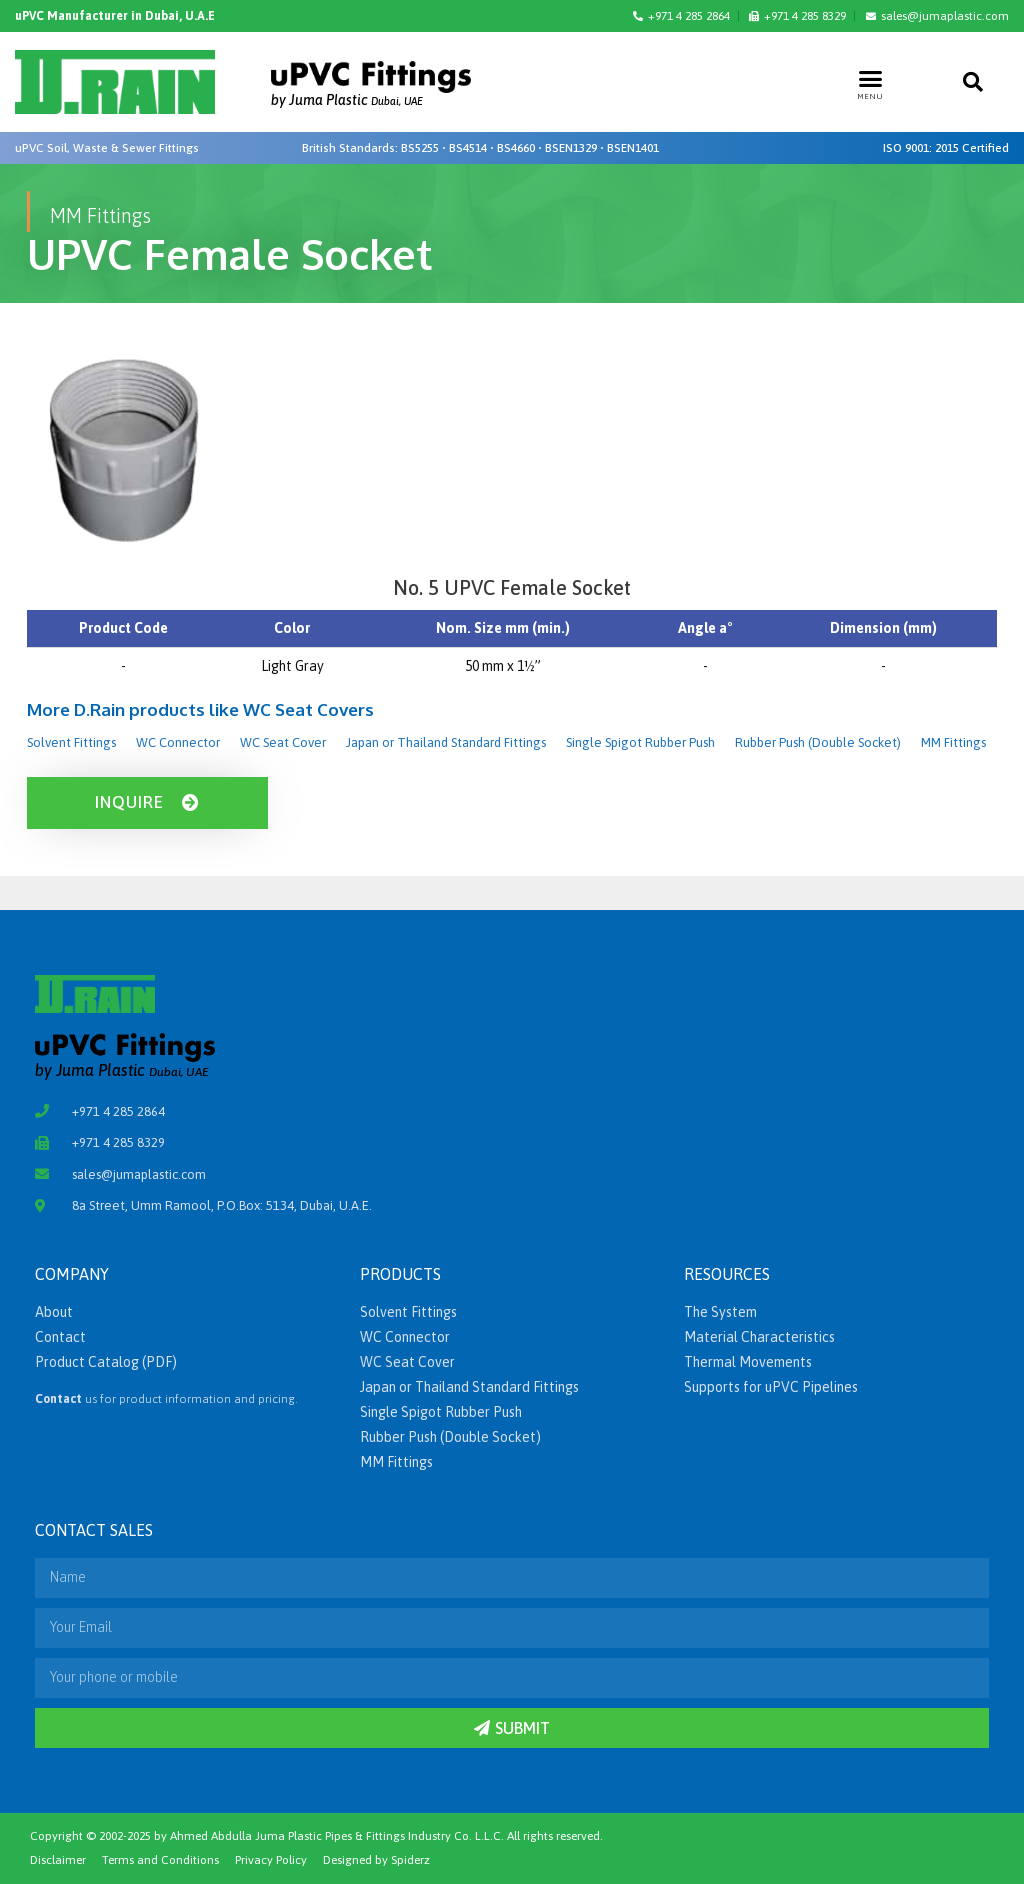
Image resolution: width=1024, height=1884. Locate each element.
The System (720, 1312)
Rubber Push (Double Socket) (818, 742)
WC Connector (178, 742)
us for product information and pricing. (166, 1399)
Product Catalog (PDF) (106, 1362)
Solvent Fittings (71, 742)
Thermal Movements (748, 1362)
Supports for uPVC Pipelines (771, 1387)
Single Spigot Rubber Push (640, 742)
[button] (871, 78)
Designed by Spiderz (376, 1860)
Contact (60, 1337)
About (54, 1312)
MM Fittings (953, 742)
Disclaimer (58, 1860)
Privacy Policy (271, 1860)
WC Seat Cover (283, 742)
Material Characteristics (759, 1337)
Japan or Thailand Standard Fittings (446, 742)
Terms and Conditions (160, 1860)
